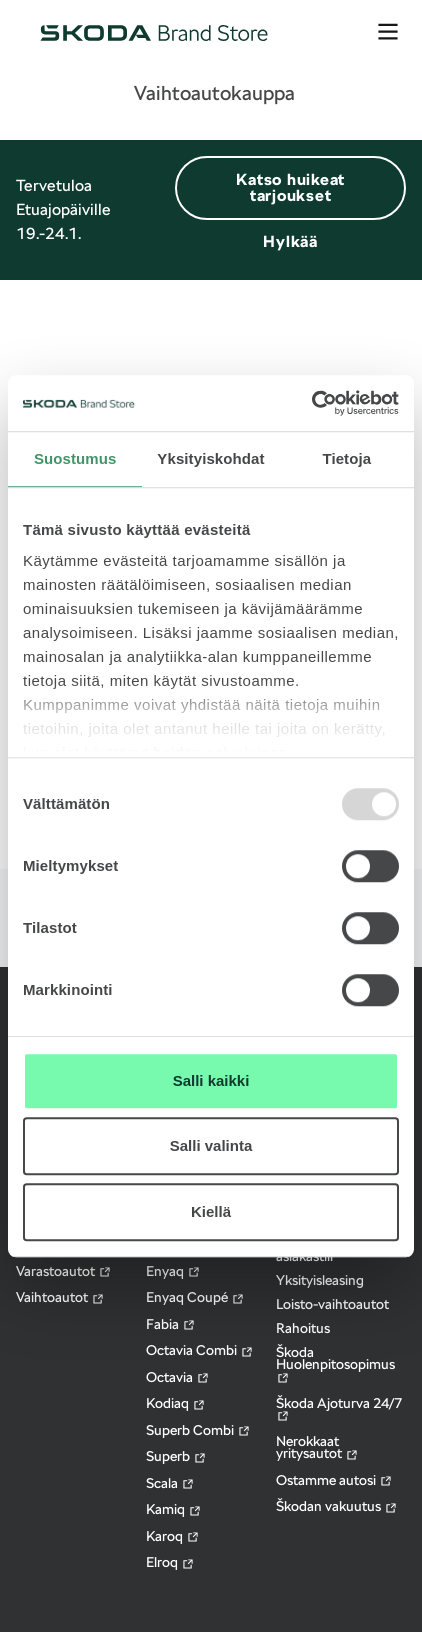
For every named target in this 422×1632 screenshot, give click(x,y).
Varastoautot (64, 1271)
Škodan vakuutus (337, 1506)
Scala (170, 1483)
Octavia (178, 1377)
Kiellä (211, 1211)
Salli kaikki (211, 1080)
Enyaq (173, 1271)
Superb (176, 1456)
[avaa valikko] (388, 32)
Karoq (173, 1536)
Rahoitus (303, 1328)
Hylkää (290, 241)
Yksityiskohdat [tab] (210, 458)
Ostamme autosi (334, 1480)
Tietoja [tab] (346, 458)
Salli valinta (211, 1145)
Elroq (170, 1562)
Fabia (171, 1324)
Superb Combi (198, 1430)
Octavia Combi (200, 1350)
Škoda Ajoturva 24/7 (339, 1409)
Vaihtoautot (60, 1297)
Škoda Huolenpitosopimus (335, 1364)
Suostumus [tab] (75, 458)
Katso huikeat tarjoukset (290, 187)
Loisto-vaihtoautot (332, 1304)
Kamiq (174, 1509)
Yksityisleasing (320, 1280)
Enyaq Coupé (195, 1297)
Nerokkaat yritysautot (317, 1447)
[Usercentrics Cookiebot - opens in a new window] (311, 403)
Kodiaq (176, 1403)
